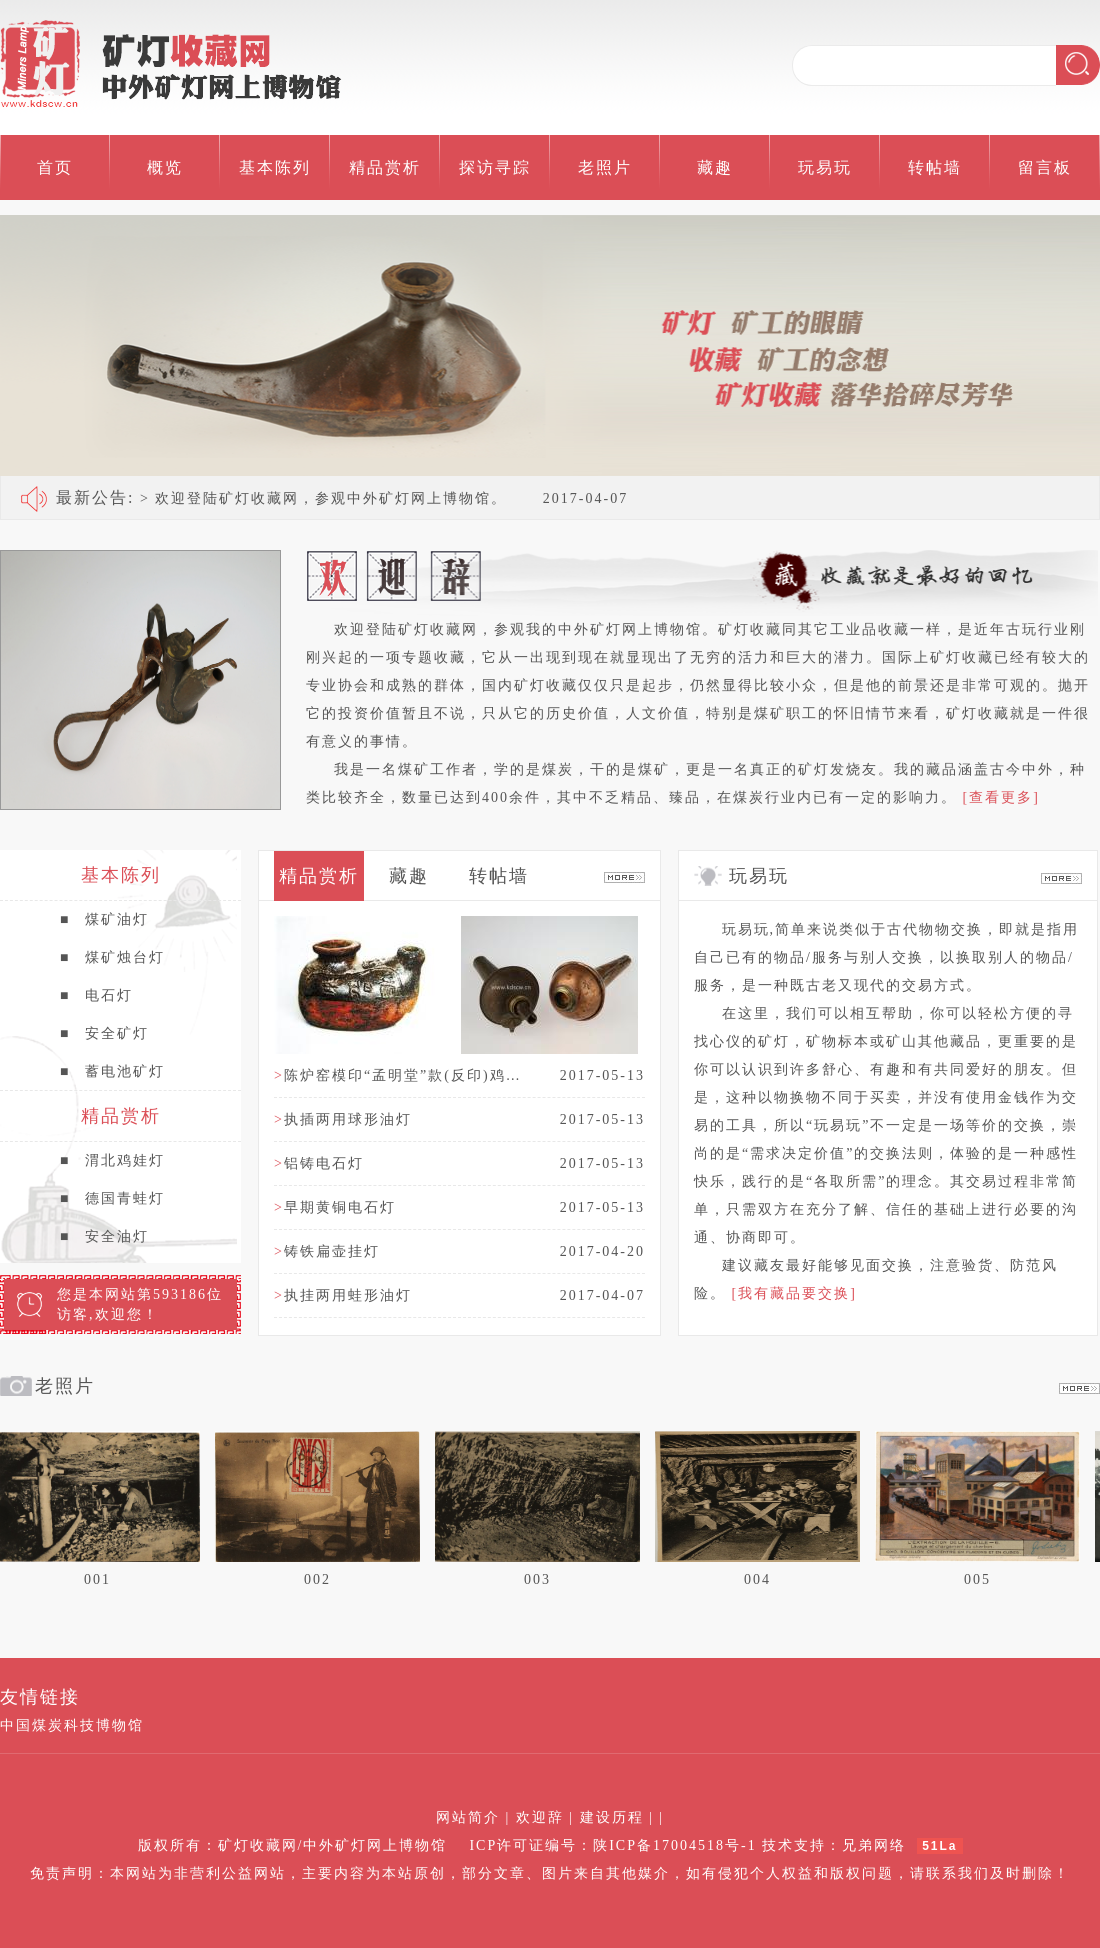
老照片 (605, 167)
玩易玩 (825, 167)
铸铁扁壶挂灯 (327, 1251)
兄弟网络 (874, 1845)
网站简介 (468, 1817)
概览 (165, 167)
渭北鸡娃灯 (112, 1161)
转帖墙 (935, 167)
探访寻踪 (495, 167)
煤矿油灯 (104, 920)
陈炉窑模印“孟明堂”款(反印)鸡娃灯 (404, 1075)
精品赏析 (385, 167)
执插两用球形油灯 (343, 1119)
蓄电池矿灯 (112, 1072)
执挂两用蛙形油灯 (343, 1295)
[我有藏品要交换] (794, 1293)
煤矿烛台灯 (112, 958)
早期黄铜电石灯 (335, 1207)
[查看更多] (1001, 797)
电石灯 (96, 996)
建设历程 (612, 1817)
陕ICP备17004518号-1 (674, 1845)
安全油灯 (104, 1237)
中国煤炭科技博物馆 (72, 1725)
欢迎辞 (540, 1817)
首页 (55, 167)
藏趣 (715, 167)
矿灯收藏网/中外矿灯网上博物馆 (333, 1845)
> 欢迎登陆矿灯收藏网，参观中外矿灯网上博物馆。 (281, 497)
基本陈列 (275, 167)
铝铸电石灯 (319, 1163)
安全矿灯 (104, 1034)
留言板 (1045, 167)
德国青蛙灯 (112, 1199)
